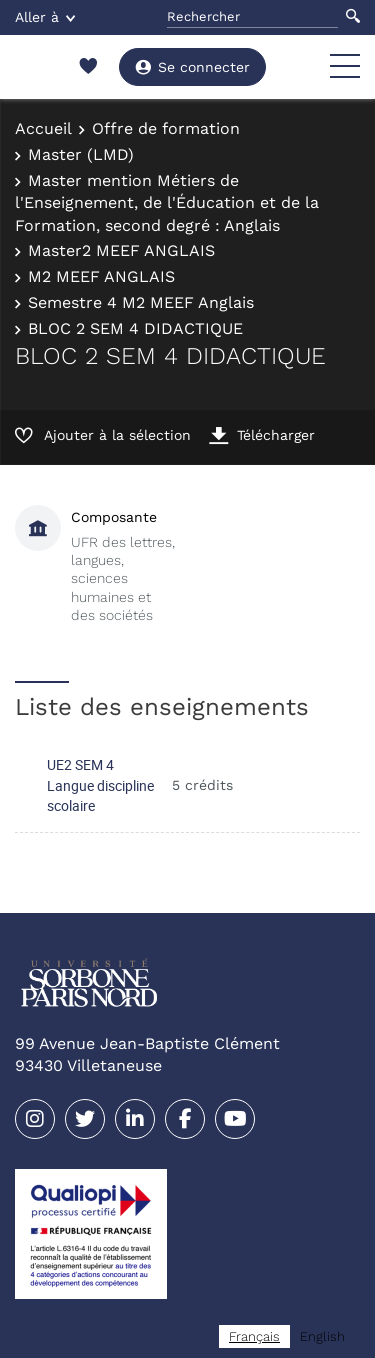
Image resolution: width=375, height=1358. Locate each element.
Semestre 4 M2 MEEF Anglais (141, 302)
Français (254, 1336)
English (322, 1336)
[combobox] (254, 1336)
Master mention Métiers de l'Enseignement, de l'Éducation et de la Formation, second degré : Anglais (167, 203)
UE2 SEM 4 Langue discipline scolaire (100, 785)
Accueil (43, 128)
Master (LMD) (81, 154)
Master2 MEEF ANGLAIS (121, 250)
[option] (322, 1336)
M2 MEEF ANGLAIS (101, 276)
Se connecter (192, 67)
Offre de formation (166, 128)
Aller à (45, 17)
